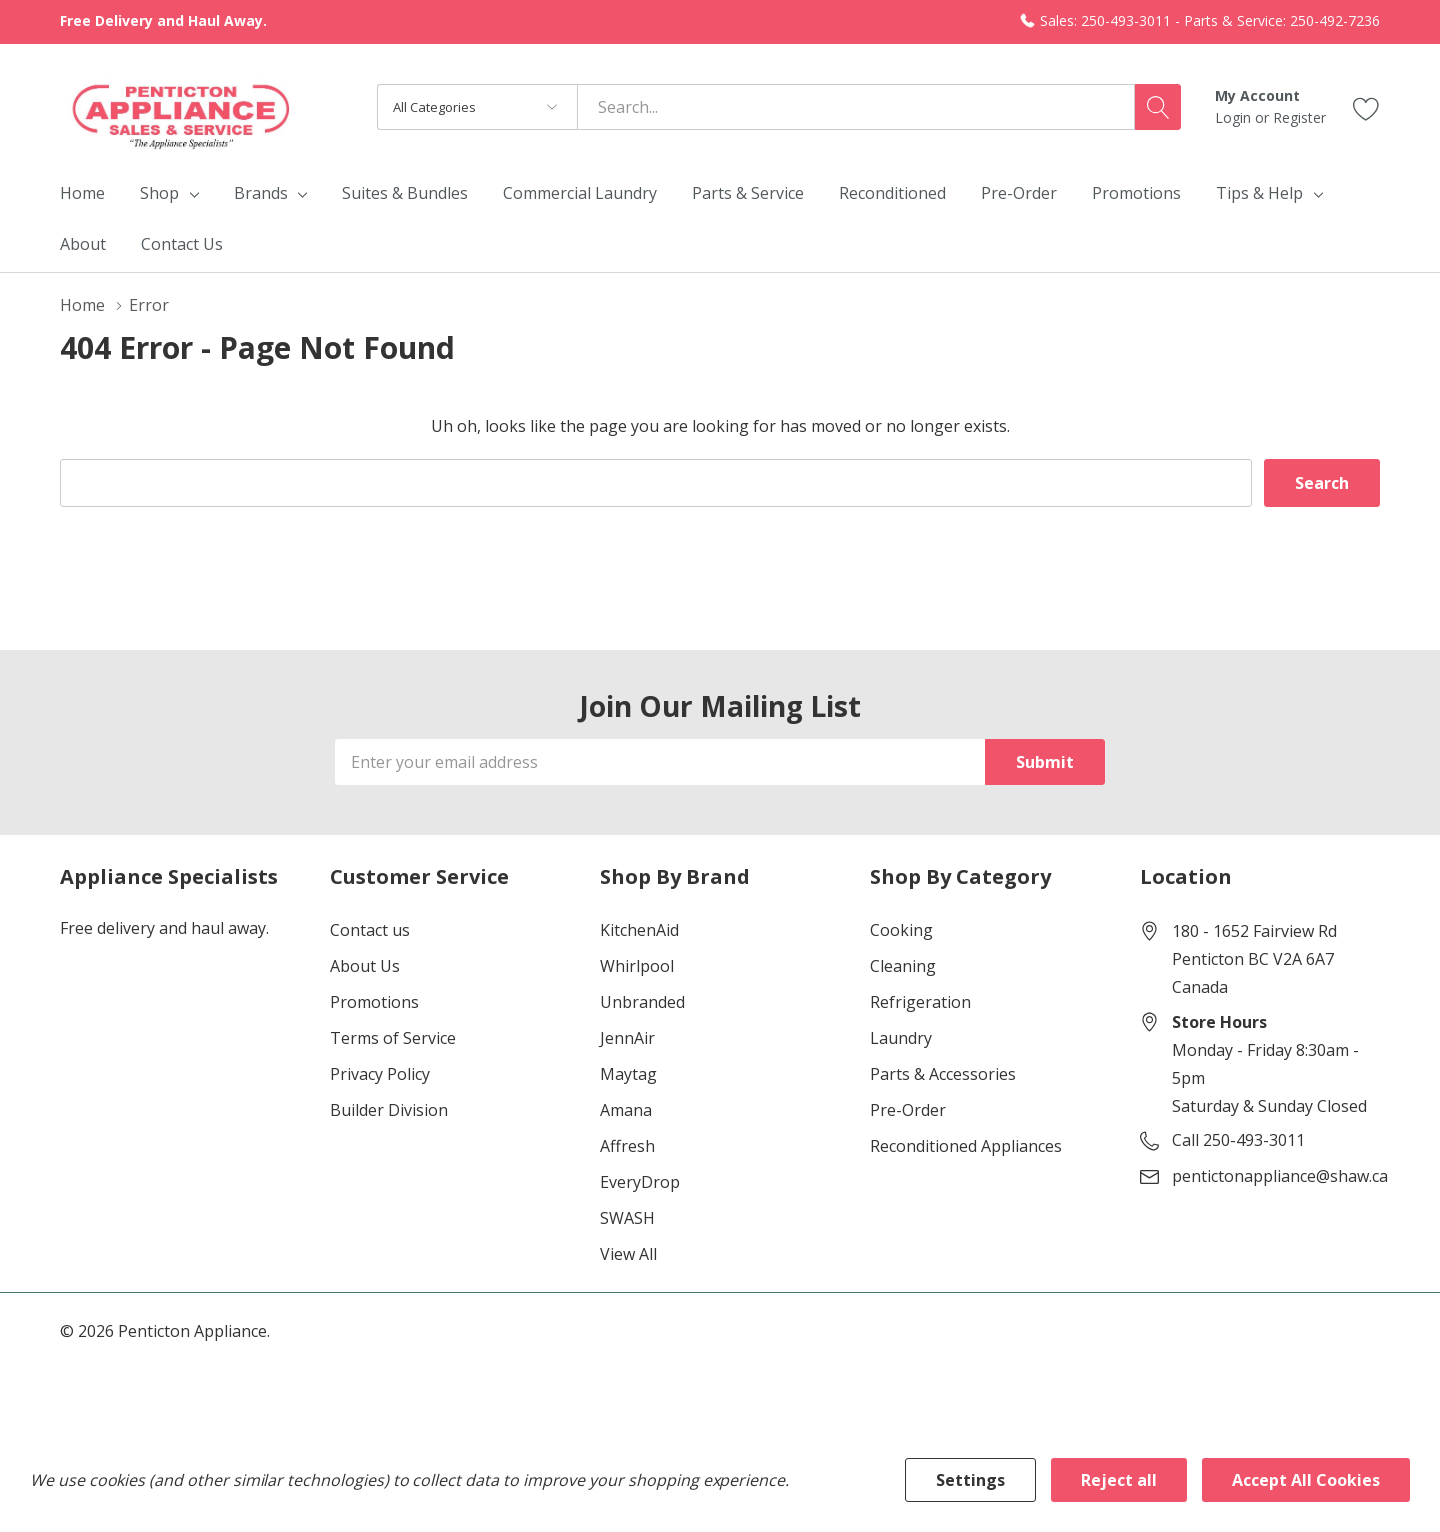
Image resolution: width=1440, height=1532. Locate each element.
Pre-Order (908, 1110)
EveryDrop (640, 1182)
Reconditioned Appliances (966, 1146)
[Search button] (1158, 107)
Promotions (374, 1002)
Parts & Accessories (943, 1074)
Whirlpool (637, 966)
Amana (626, 1110)
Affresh (627, 1146)
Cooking (901, 930)
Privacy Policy (380, 1074)
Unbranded (642, 1002)
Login (1235, 117)
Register (1299, 117)
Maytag (628, 1074)
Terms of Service (393, 1038)
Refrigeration (920, 1002)
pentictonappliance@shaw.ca (1280, 1176)
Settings (970, 1480)
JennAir (627, 1038)
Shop (159, 193)
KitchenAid (639, 930)
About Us (365, 966)
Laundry (901, 1038)
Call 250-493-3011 (1238, 1140)
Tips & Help (1259, 193)
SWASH (627, 1218)
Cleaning (903, 966)
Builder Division (389, 1110)
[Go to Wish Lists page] (1366, 106)
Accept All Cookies (1306, 1480)
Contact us (370, 930)
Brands (261, 193)
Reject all (1119, 1480)
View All (628, 1254)
